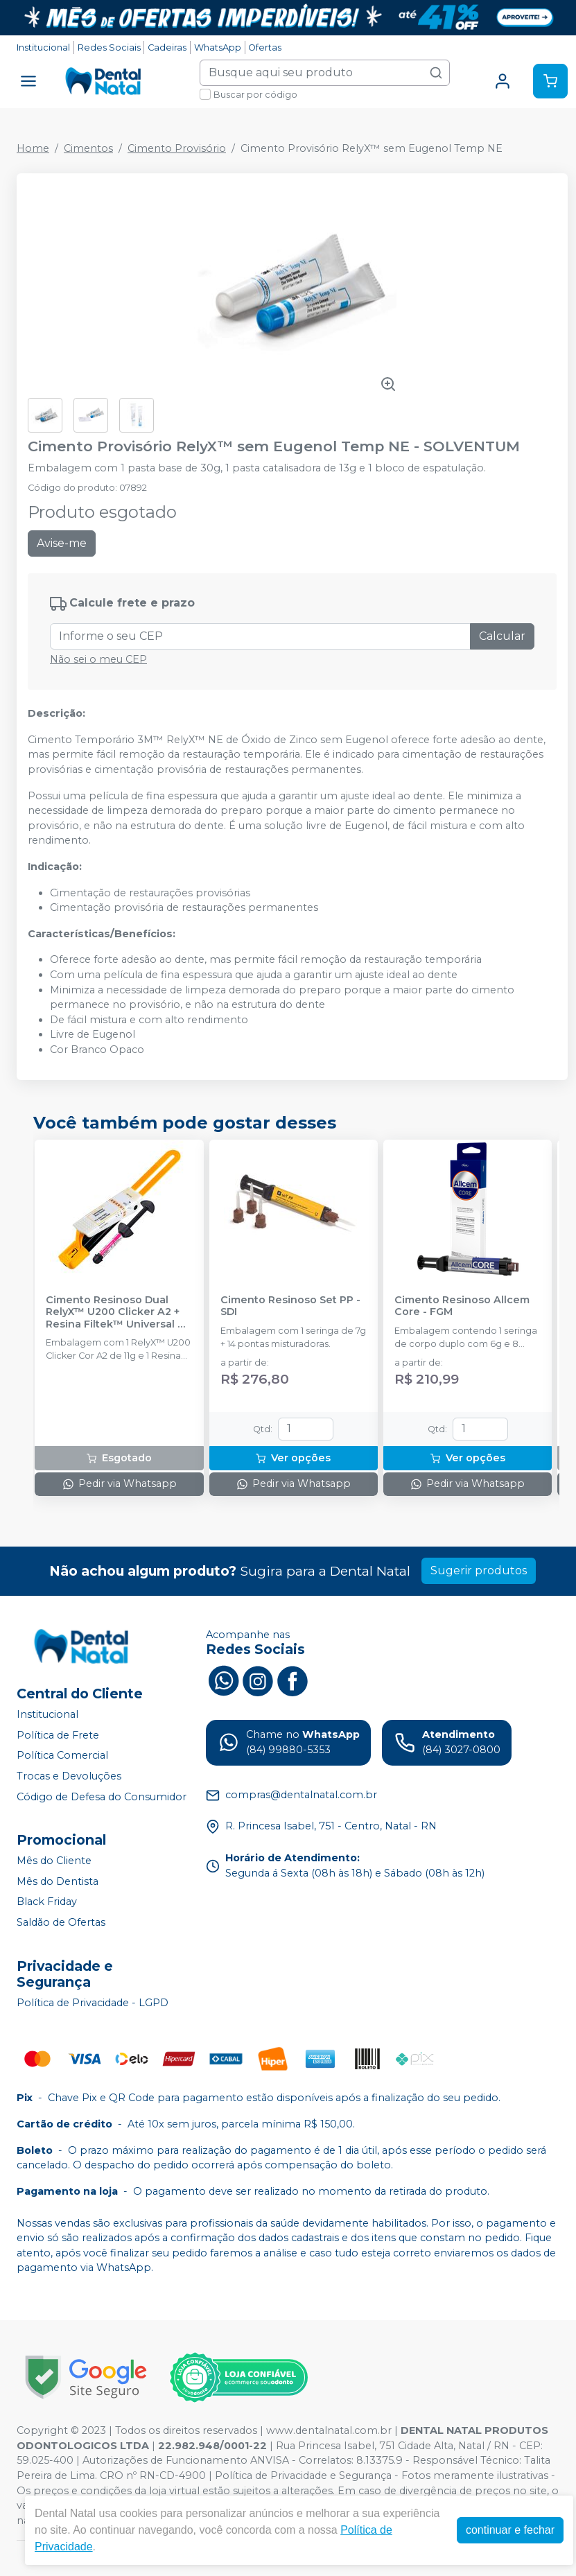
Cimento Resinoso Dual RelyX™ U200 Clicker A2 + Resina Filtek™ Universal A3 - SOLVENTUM (118, 1312)
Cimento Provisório (177, 148)
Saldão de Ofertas (61, 1922)
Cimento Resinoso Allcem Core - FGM (462, 1306)
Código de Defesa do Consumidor (101, 1797)
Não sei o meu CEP (98, 659)
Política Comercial (62, 1755)
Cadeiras (167, 47)
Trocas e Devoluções (69, 1776)
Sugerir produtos (478, 1570)
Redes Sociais (109, 47)
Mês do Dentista (57, 1881)
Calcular (502, 636)
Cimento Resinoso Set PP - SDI (290, 1306)
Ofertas (264, 47)
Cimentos (88, 148)
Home (33, 148)
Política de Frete (58, 1735)
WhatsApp (217, 47)
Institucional (43, 47)
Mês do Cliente (54, 1860)
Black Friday (47, 1902)
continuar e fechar (510, 2530)
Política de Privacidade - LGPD (92, 2002)
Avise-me (62, 543)
